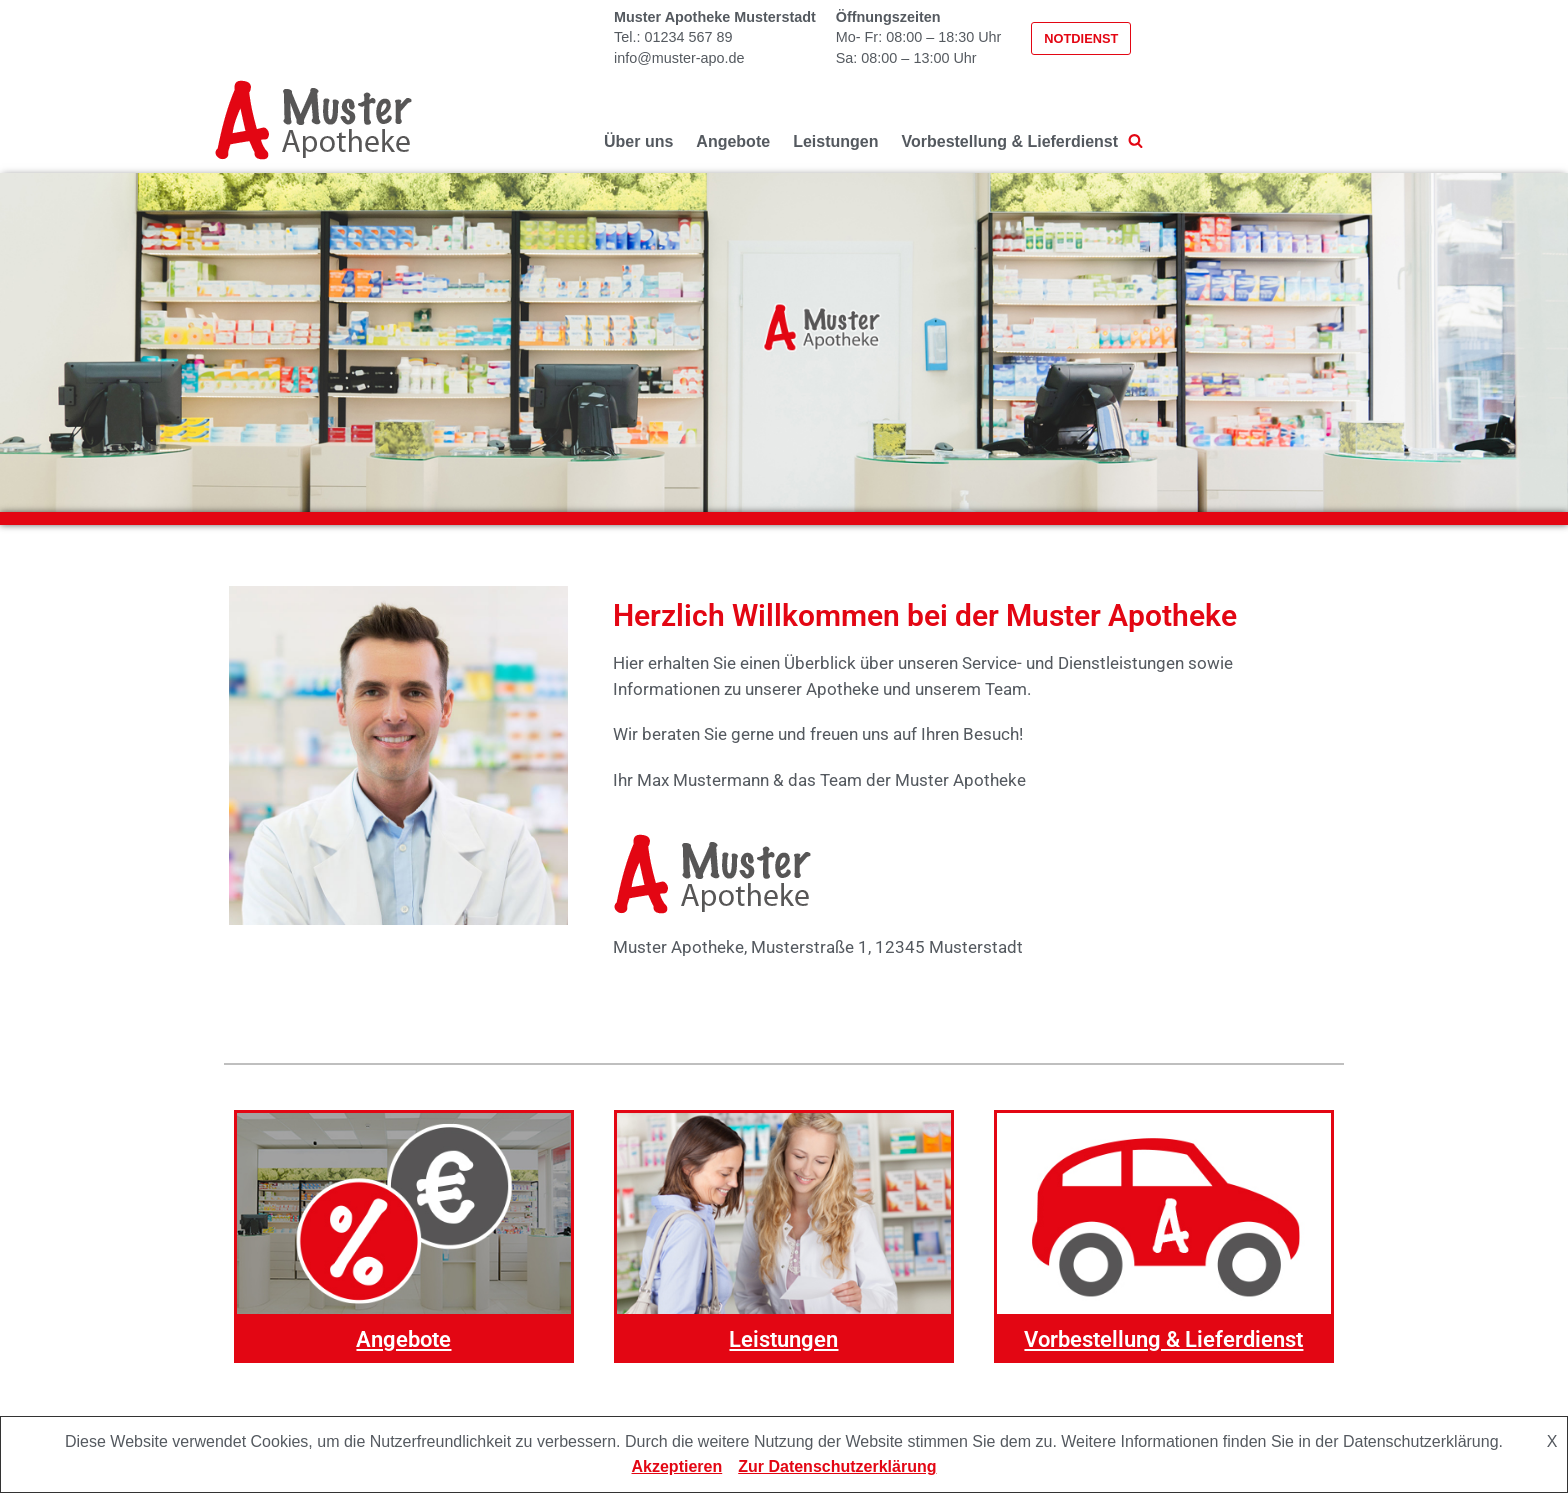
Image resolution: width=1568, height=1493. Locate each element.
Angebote (733, 141)
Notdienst (1081, 38)
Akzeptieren (677, 1466)
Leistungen (835, 141)
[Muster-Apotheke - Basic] (314, 120)
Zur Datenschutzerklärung (837, 1466)
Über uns (638, 141)
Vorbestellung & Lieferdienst (1009, 141)
